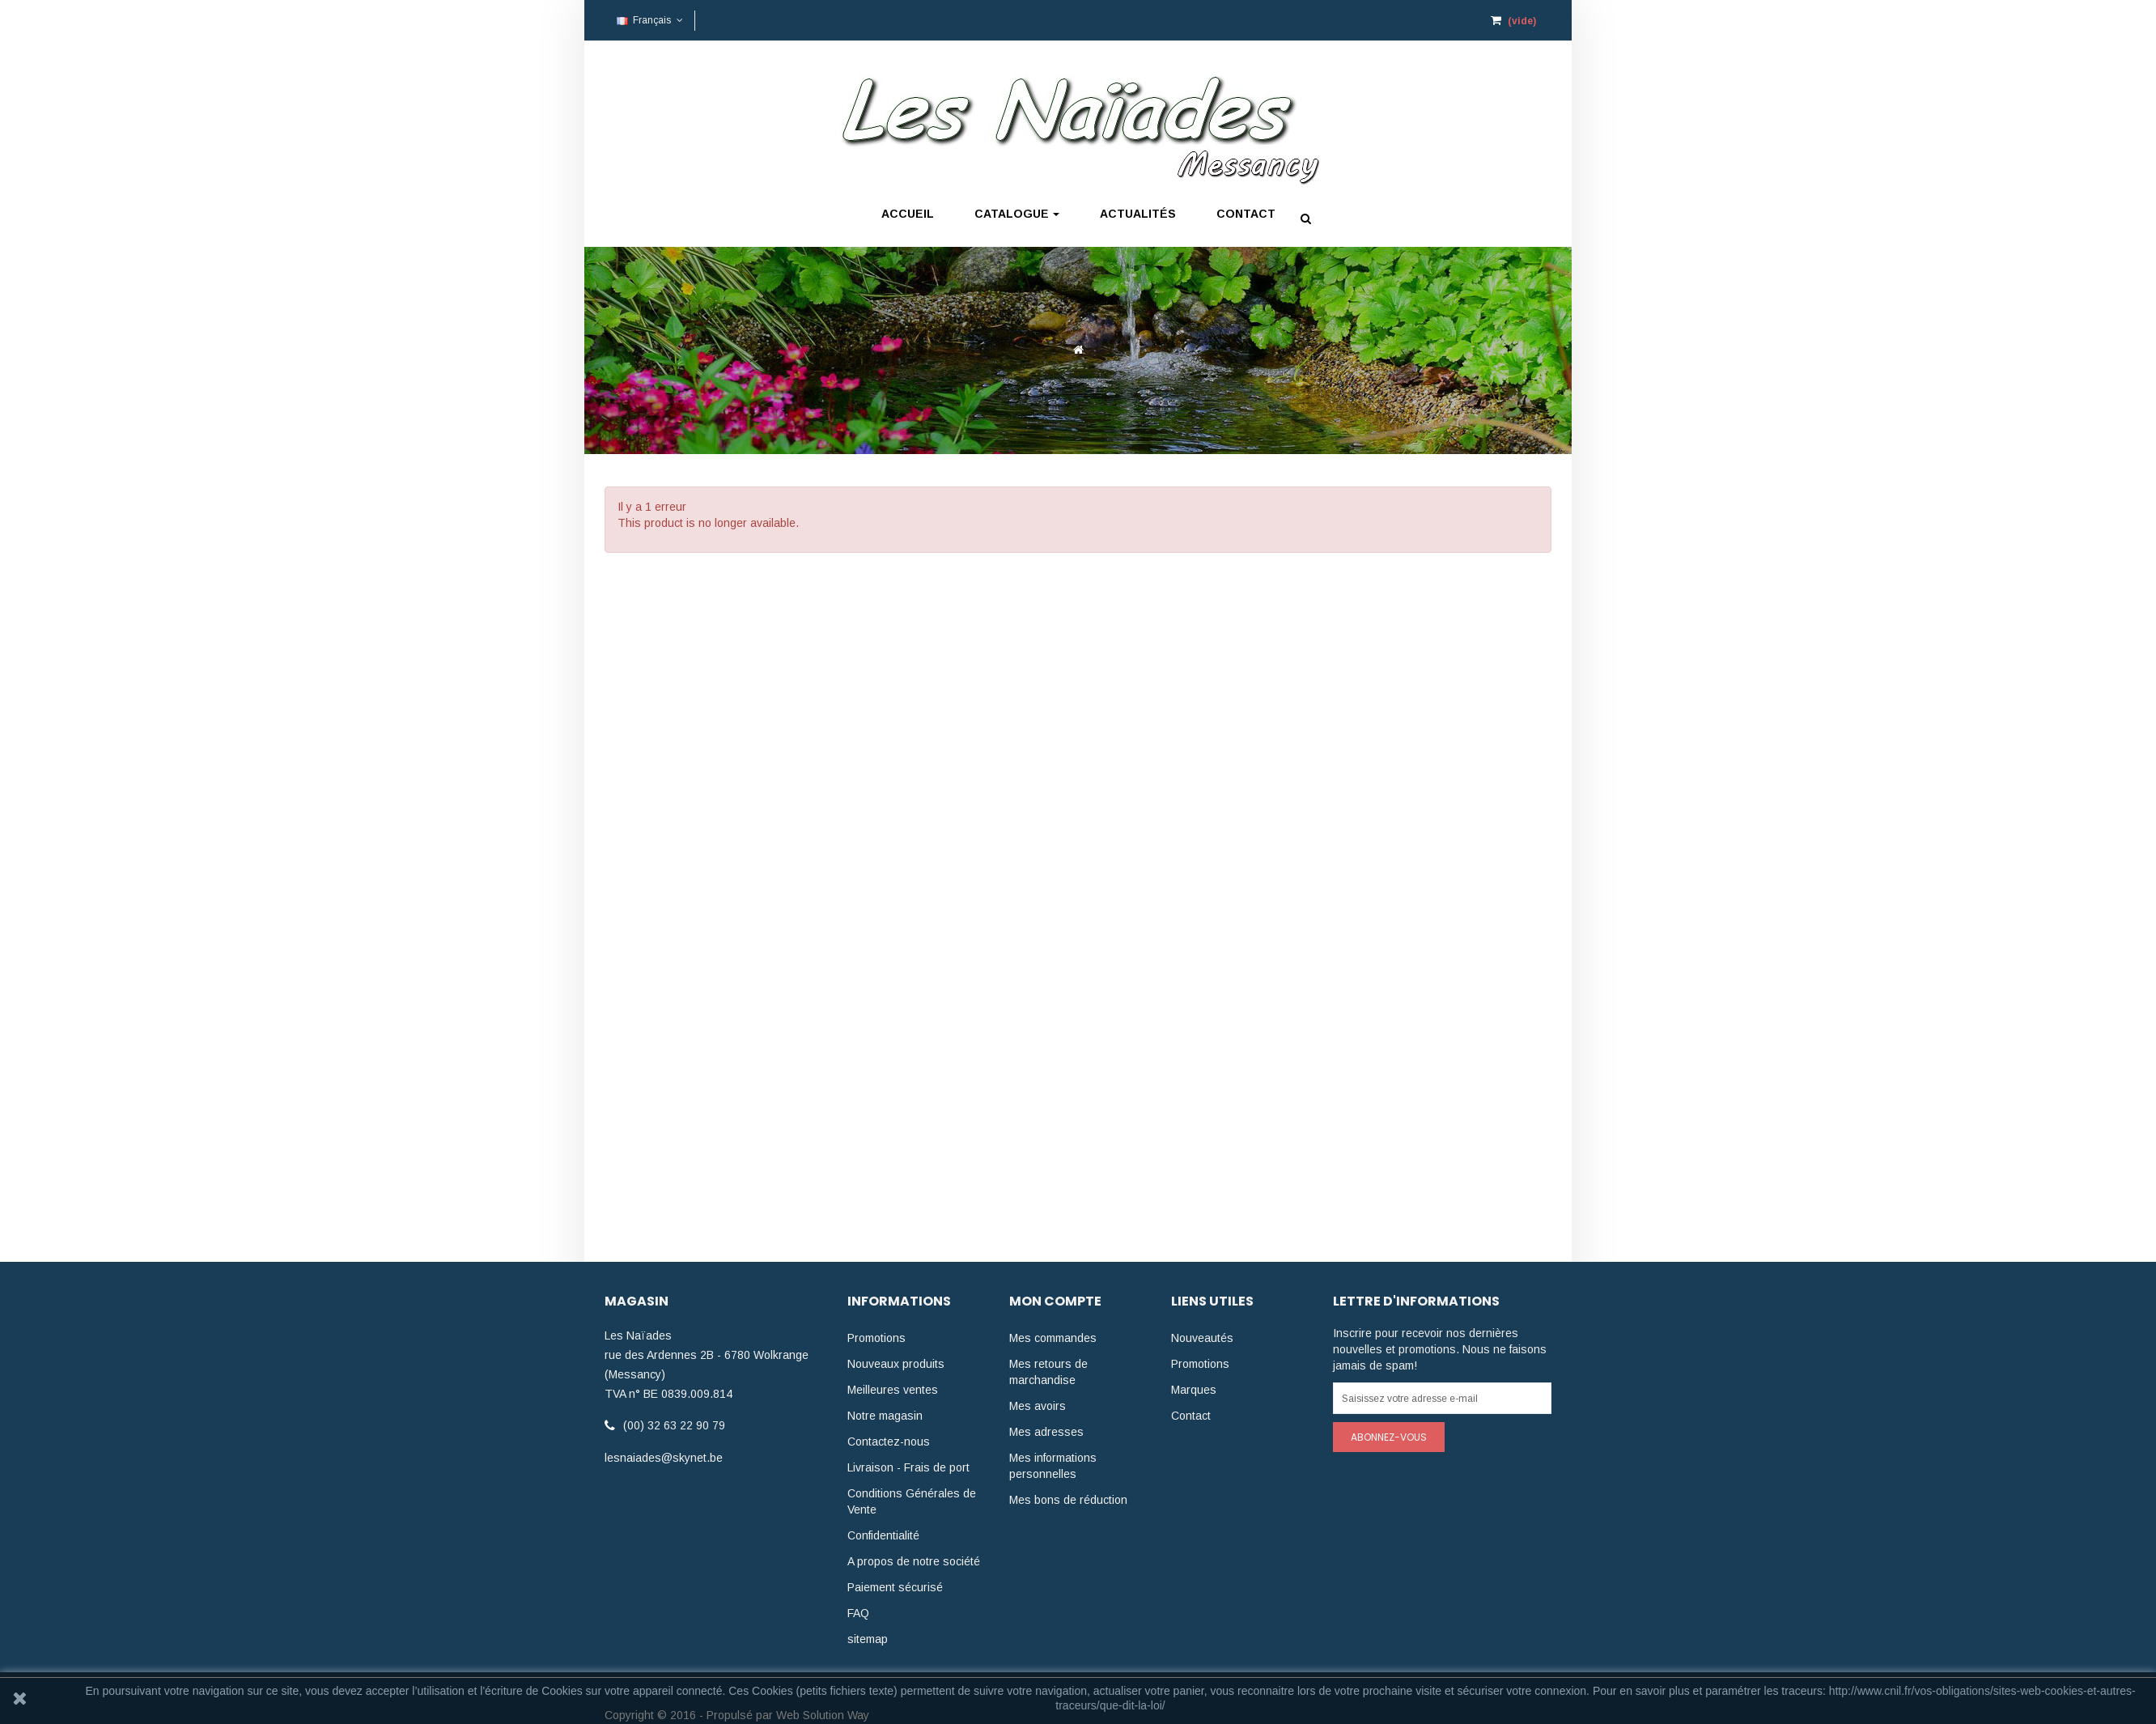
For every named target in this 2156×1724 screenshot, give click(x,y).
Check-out (1355, 22)
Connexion (1189, 22)
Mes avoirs (1037, 1405)
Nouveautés (1202, 1337)
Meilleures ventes (892, 1389)
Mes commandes (1053, 1337)
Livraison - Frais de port (908, 1467)
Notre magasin (885, 1415)
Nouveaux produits (895, 1363)
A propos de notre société (913, 1561)
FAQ (858, 1613)
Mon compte (1274, 22)
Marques (1193, 1389)
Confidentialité (883, 1535)
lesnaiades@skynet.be (664, 1457)
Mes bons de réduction (1068, 1499)
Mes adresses (1046, 1431)
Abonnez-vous (1389, 1437)
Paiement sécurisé (895, 1587)
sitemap (867, 1639)
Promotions (876, 1337)
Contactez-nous (888, 1441)
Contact (1191, 1415)
